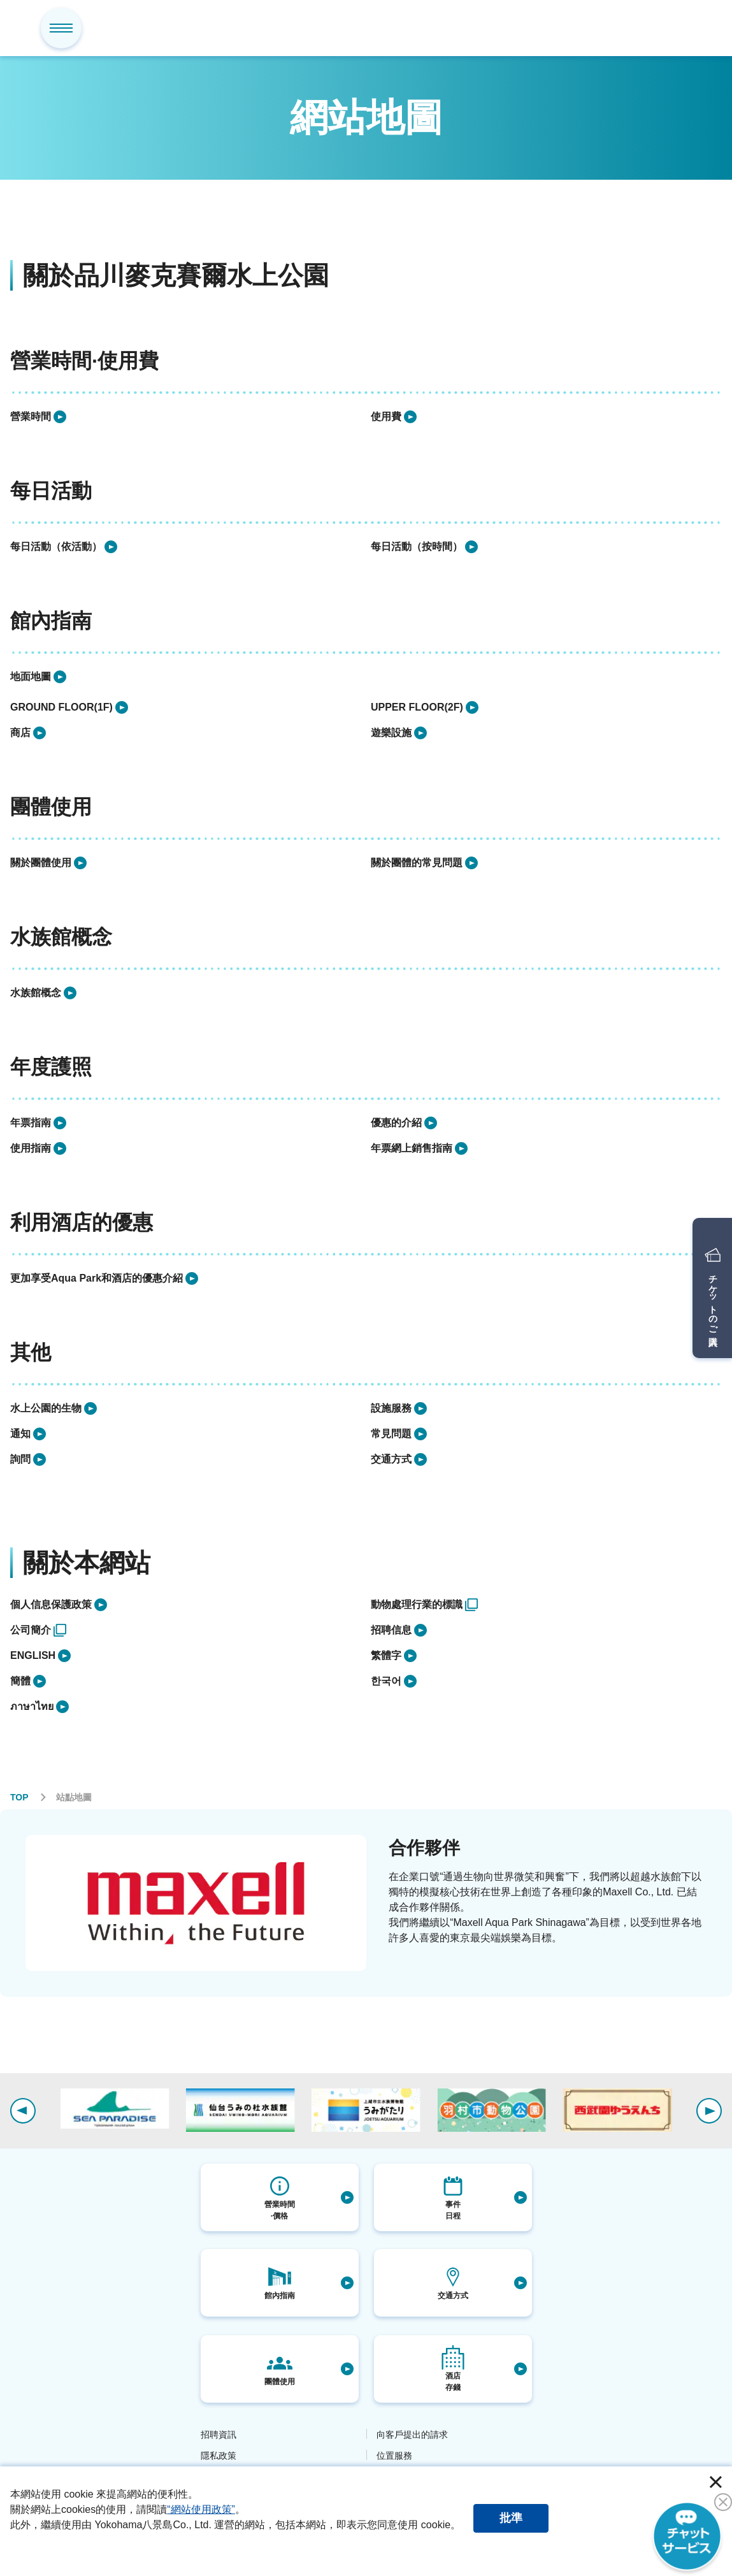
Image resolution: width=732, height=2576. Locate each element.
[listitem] (185, 416)
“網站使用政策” (201, 2509)
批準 (510, 2518)
